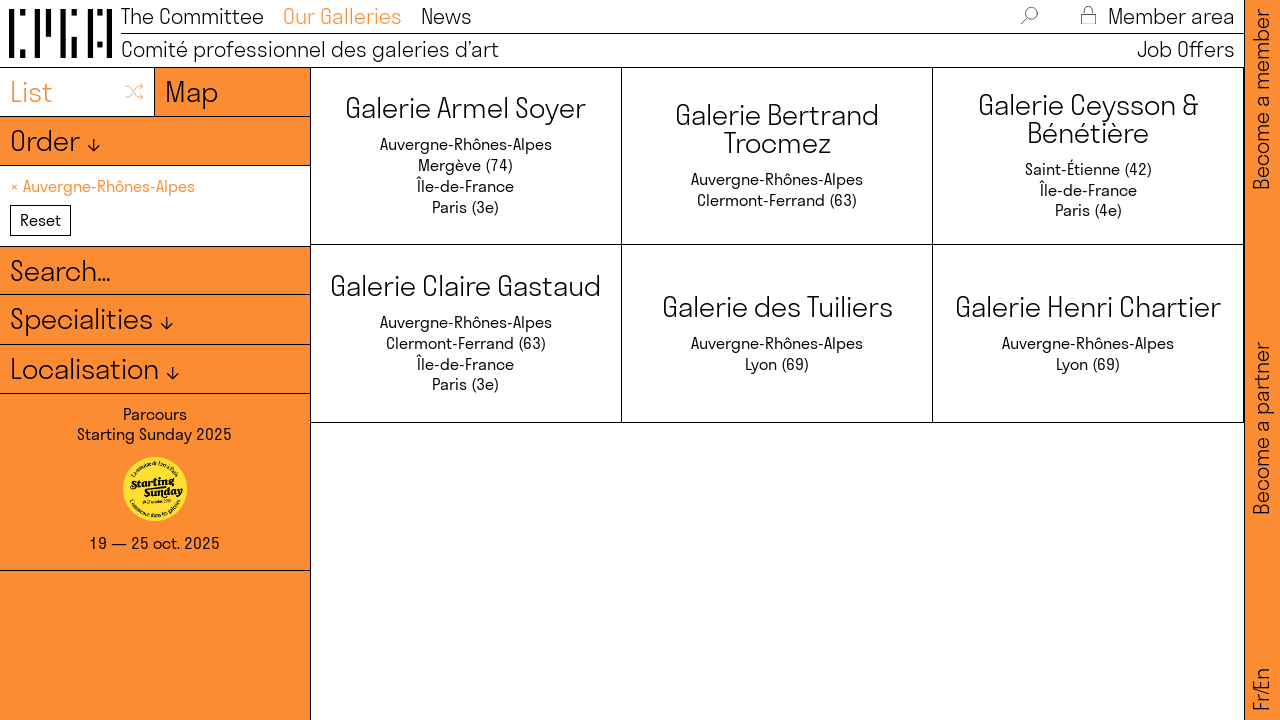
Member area (1157, 16)
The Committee (192, 16)
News (446, 16)
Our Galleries (342, 16)
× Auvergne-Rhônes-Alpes (102, 186)
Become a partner (1261, 428)
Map (191, 91)
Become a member (1261, 99)
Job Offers (1180, 49)
